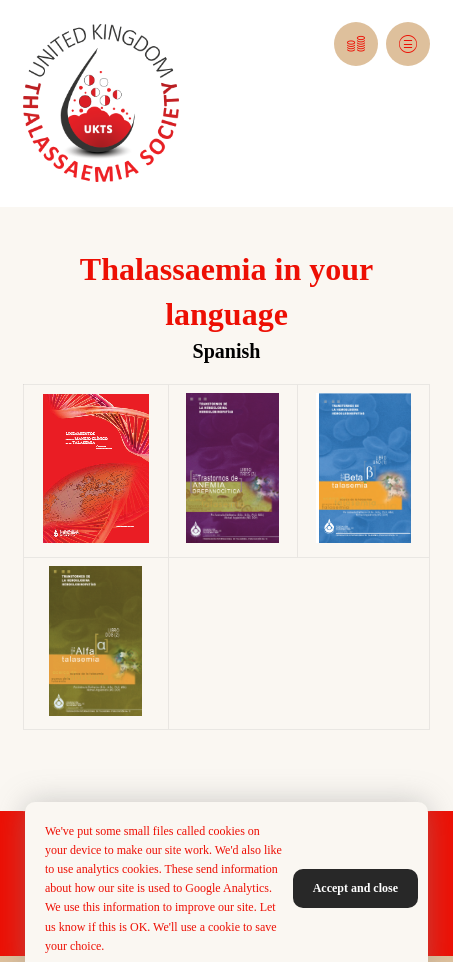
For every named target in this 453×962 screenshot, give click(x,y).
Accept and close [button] (355, 888)
